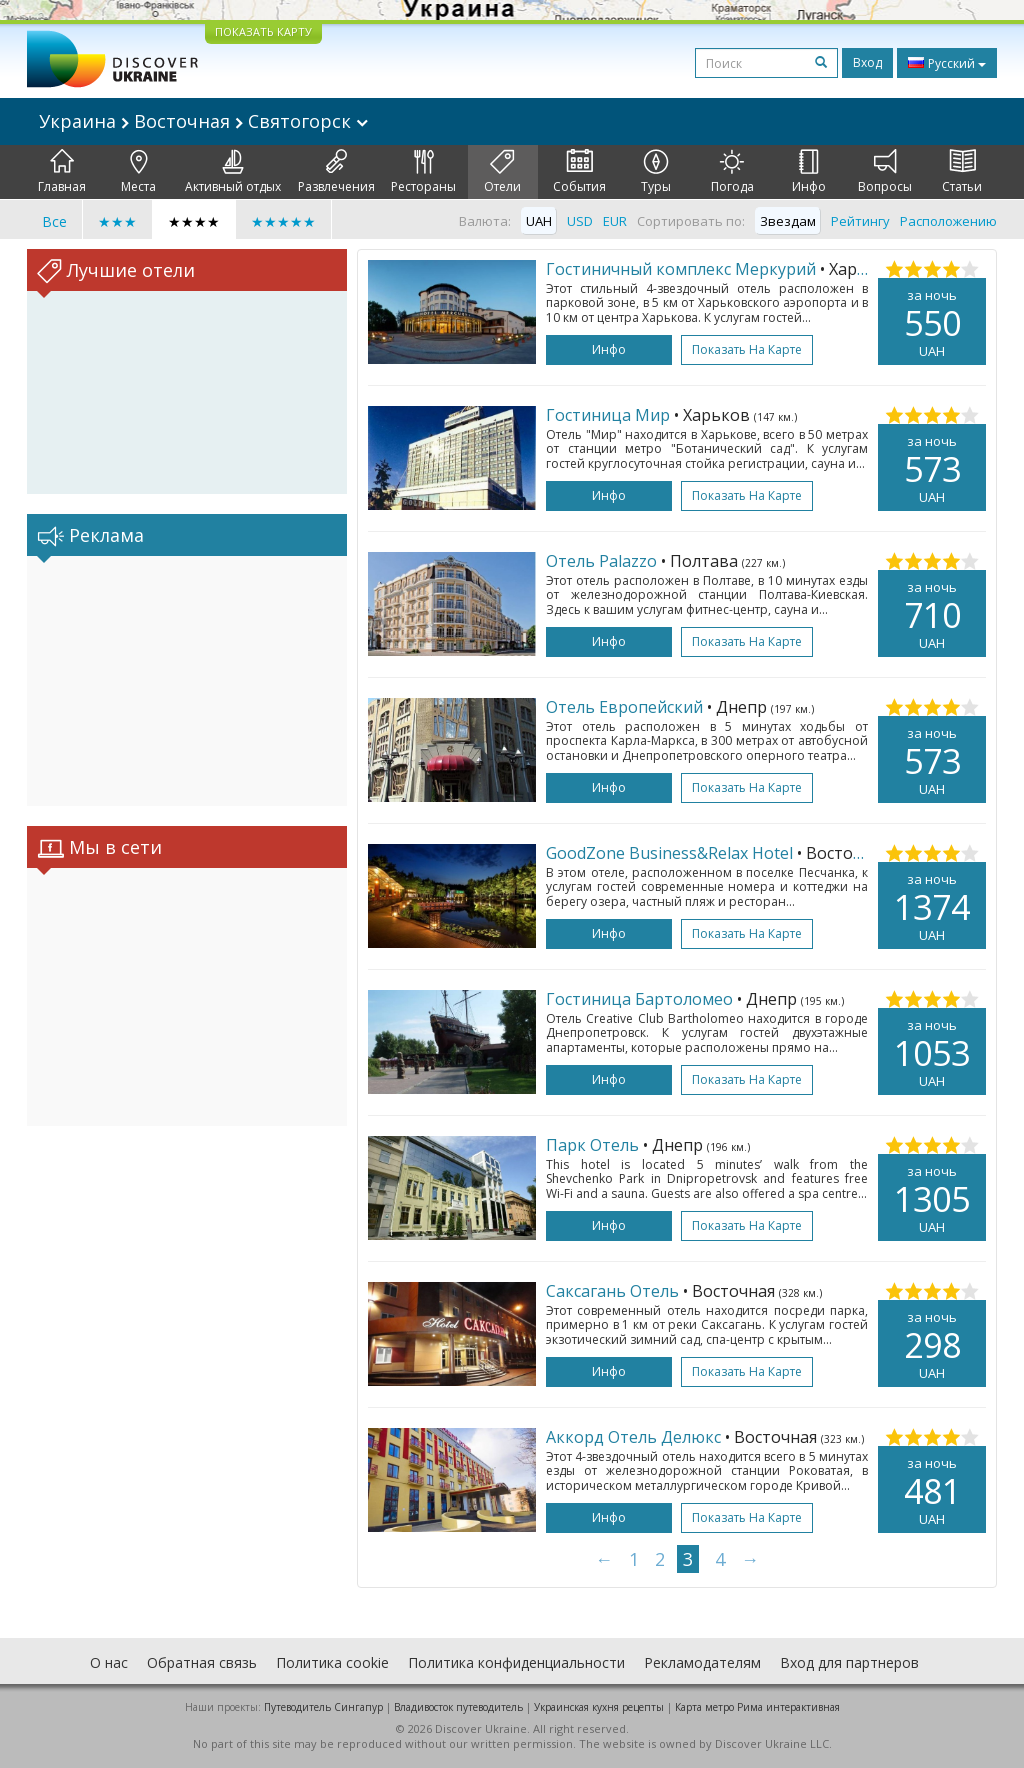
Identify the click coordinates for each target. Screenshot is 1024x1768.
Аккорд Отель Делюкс (633, 1437)
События (579, 172)
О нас (109, 1662)
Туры (656, 172)
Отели (502, 172)
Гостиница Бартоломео (639, 999)
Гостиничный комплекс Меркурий (681, 269)
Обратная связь (202, 1662)
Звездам (788, 221)
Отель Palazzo (601, 561)
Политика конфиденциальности (516, 1662)
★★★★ (194, 221)
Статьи (962, 172)
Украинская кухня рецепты (599, 1707)
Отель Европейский (624, 707)
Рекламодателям (702, 1662)
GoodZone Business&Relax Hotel (669, 853)
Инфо (809, 172)
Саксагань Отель (612, 1291)
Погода (732, 172)
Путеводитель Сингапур (323, 1707)
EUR (615, 221)
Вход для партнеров (849, 1662)
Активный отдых (233, 172)
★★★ (117, 221)
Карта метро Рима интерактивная (757, 1707)
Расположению (948, 221)
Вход (867, 62)
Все (54, 221)
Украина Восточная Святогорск (203, 121)
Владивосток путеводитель (458, 1707)
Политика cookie (332, 1662)
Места (138, 172)
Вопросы (885, 172)
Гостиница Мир (608, 415)
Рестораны (423, 172)
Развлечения (336, 172)
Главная (62, 172)
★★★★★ (283, 221)
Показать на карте (747, 349)
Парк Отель (592, 1145)
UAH (539, 221)
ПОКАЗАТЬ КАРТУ (263, 31)
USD (580, 221)
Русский (947, 63)
